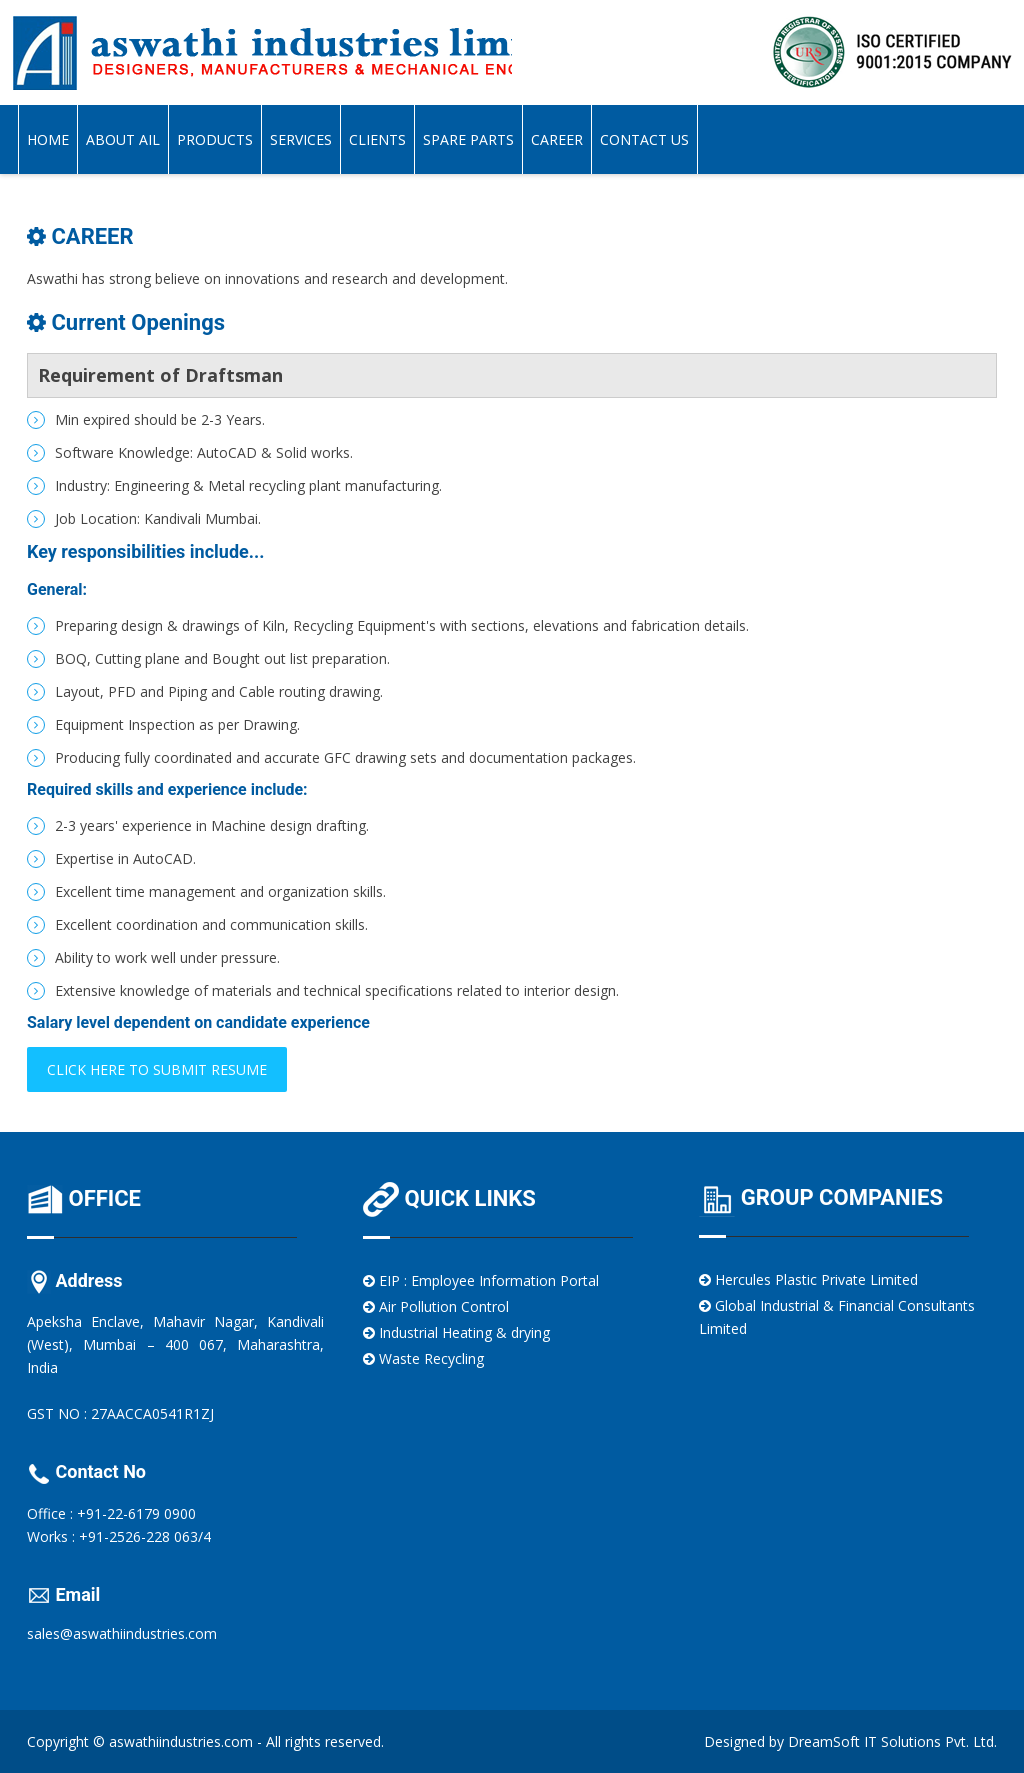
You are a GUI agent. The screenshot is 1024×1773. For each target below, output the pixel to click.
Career (557, 139)
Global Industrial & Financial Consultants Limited (837, 1317)
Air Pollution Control (436, 1306)
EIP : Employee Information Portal (481, 1280)
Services (301, 139)
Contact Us (644, 139)
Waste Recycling (423, 1358)
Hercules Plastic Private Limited (808, 1279)
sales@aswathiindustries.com (122, 1633)
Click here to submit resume (157, 1069)
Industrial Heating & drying (456, 1332)
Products (215, 139)
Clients (377, 139)
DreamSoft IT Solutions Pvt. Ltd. (892, 1741)
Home (48, 139)
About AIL (123, 139)
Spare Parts (468, 139)
